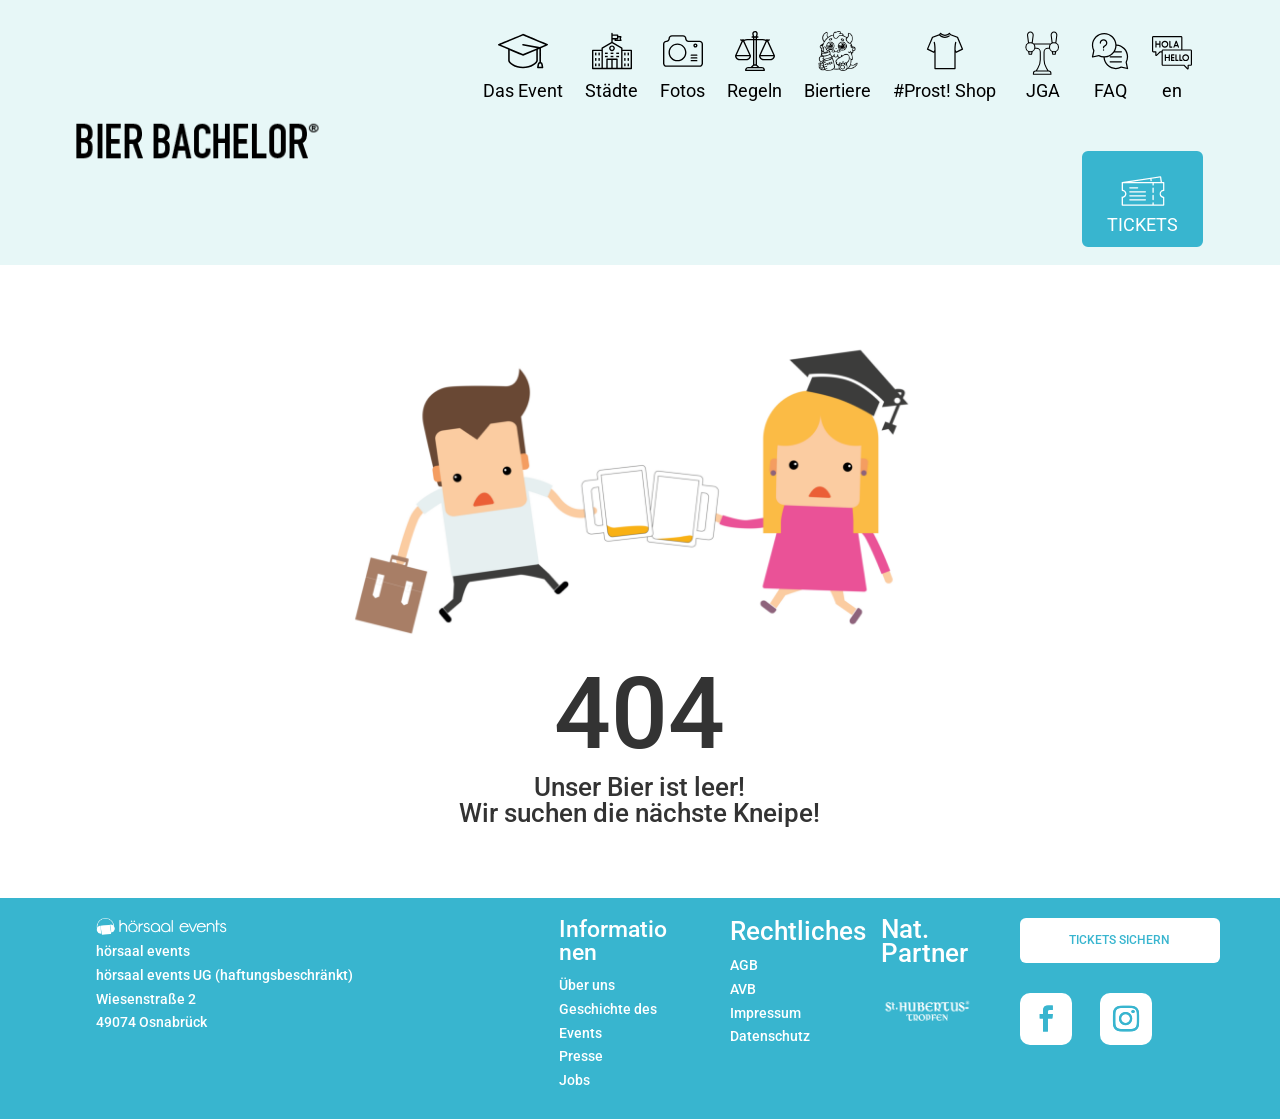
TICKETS (1142, 224)
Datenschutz (770, 1036)
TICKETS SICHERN (1119, 940)
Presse (581, 1056)
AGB (744, 965)
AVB (743, 989)
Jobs (574, 1080)
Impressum (765, 1013)
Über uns (587, 985)
